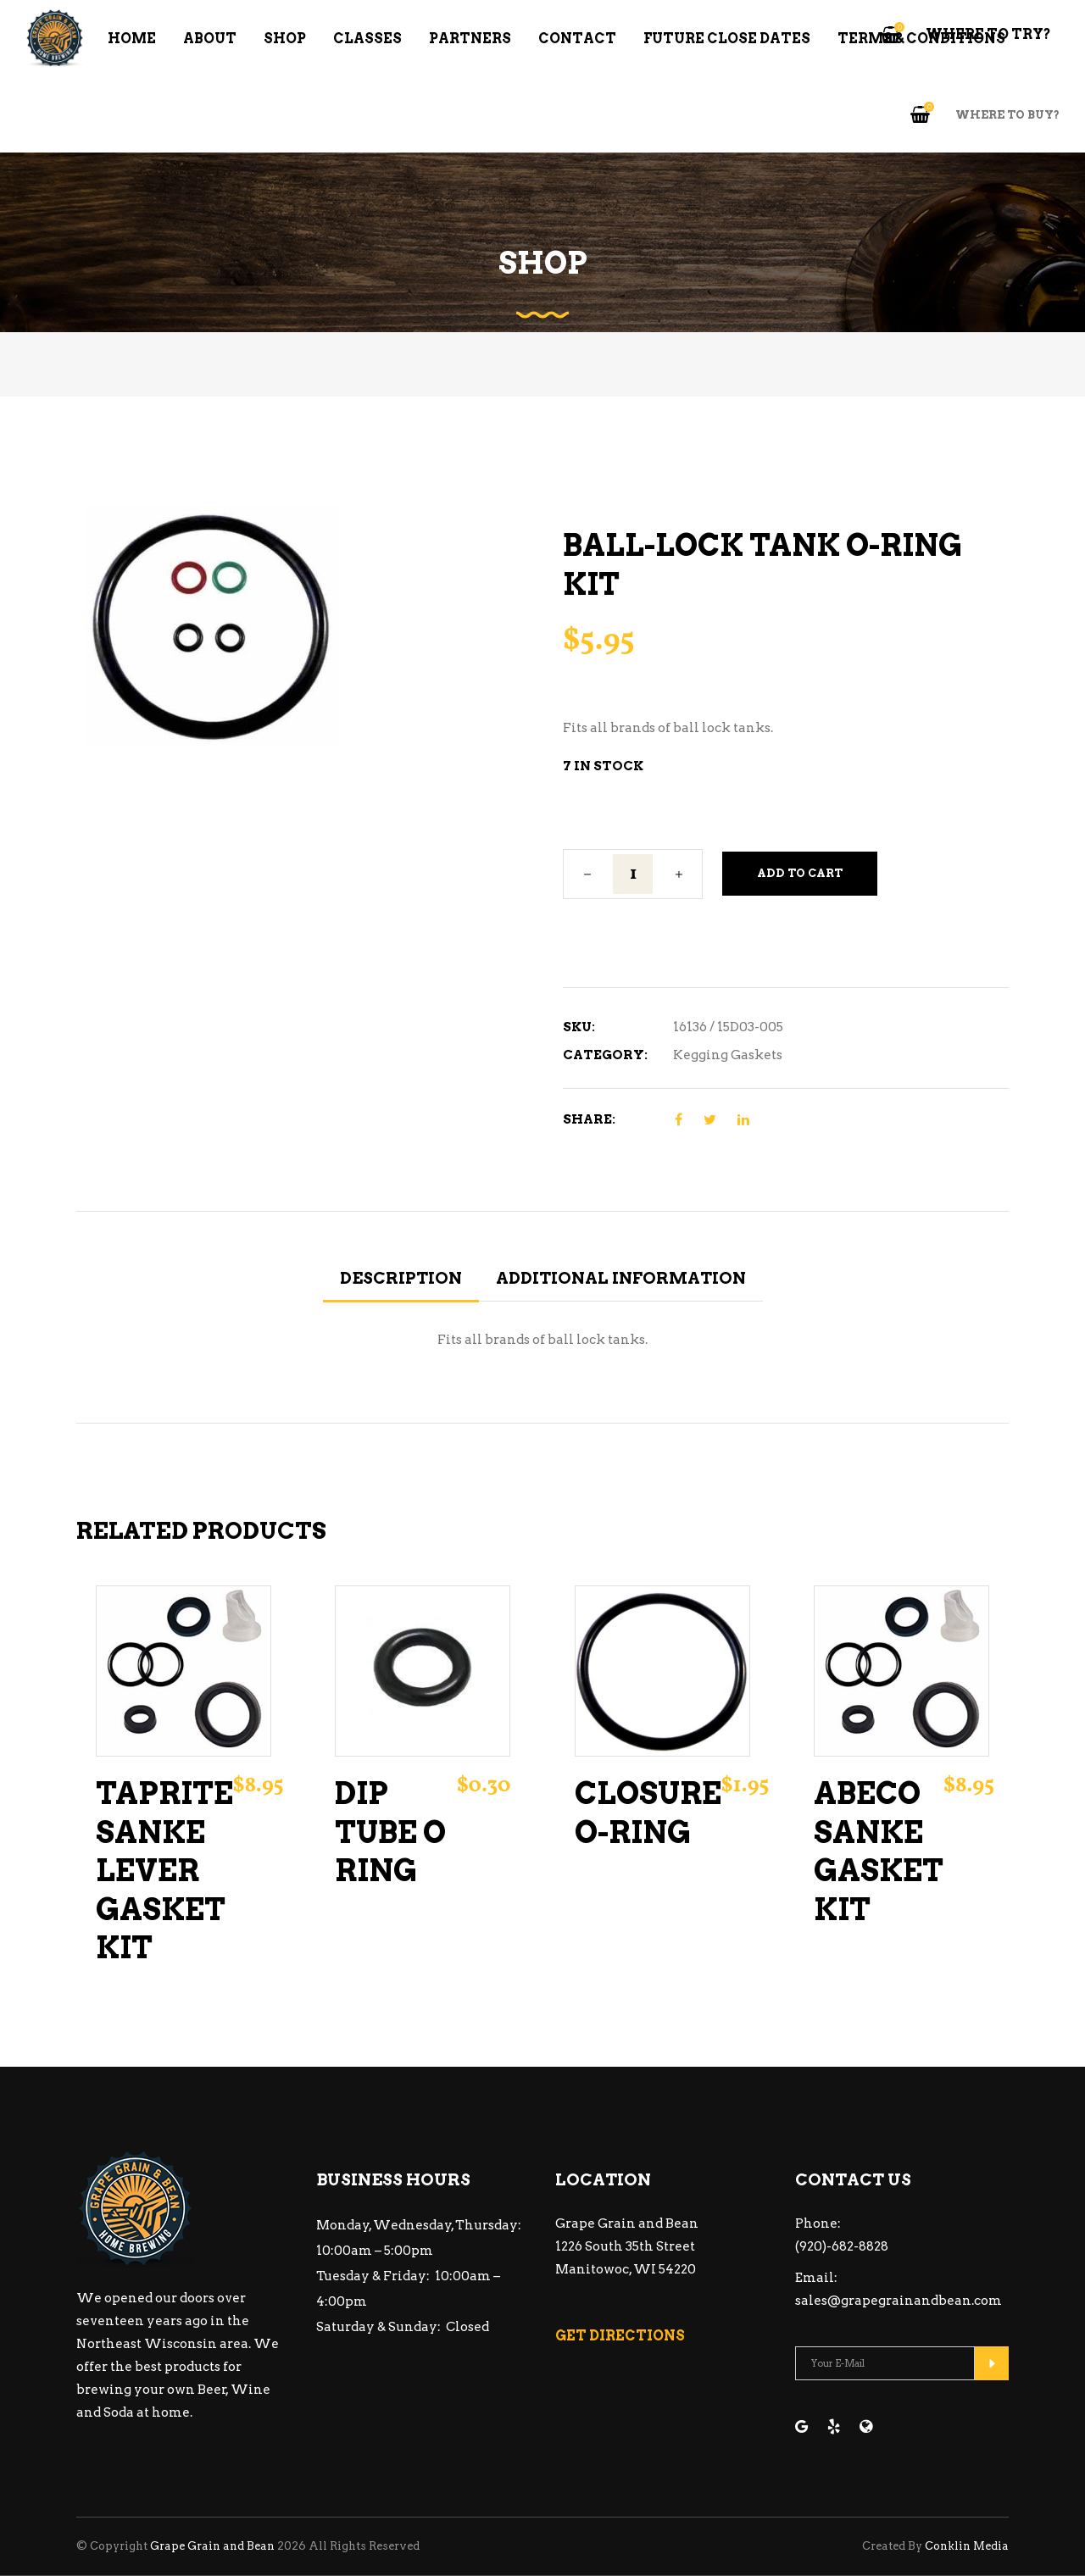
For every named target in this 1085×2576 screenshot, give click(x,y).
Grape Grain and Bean (212, 2546)
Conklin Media (967, 2546)
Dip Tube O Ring (390, 1832)
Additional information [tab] (621, 1278)
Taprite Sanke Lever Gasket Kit (164, 1870)
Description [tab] (401, 1278)
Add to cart (800, 873)
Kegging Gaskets (727, 1055)
